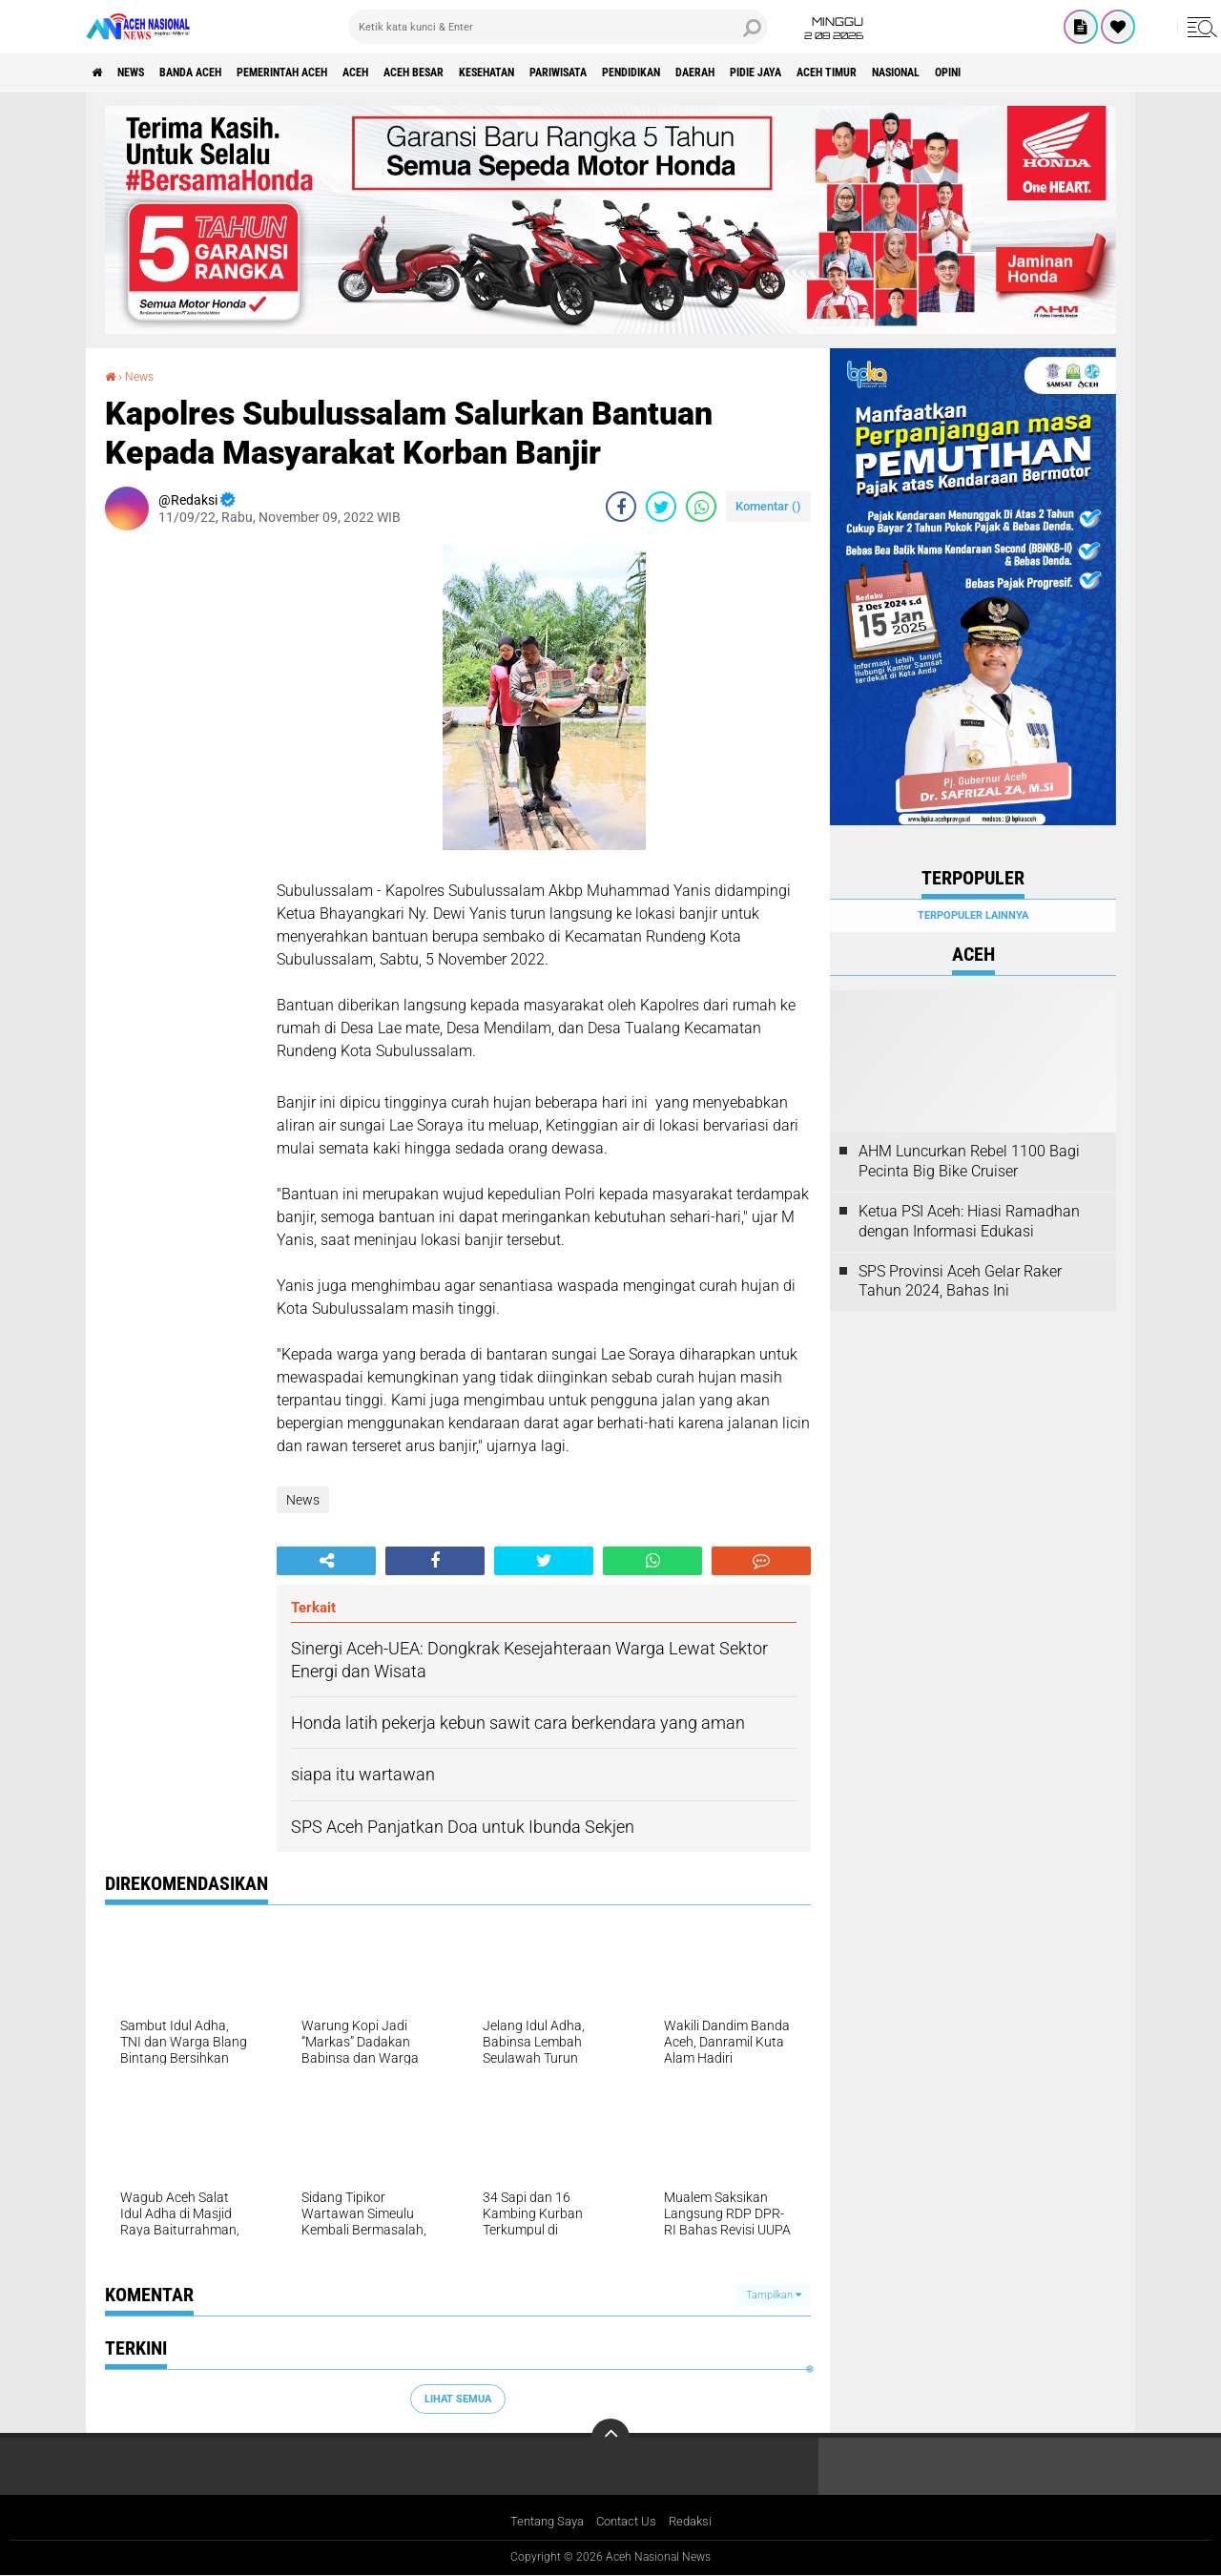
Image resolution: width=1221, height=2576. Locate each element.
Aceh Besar (497, 72)
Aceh (424, 72)
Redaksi (696, 2522)
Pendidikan (768, 72)
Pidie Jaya (923, 72)
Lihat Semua (457, 2398)
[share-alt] (326, 1560)
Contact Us (628, 2522)
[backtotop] (610, 2438)
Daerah (848, 72)
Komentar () (768, 505)
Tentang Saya (542, 2522)
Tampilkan (773, 2295)
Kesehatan (587, 72)
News (146, 72)
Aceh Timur (1010, 72)
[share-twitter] (661, 505)
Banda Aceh (221, 72)
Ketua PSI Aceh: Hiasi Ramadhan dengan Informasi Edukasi (969, 1221)
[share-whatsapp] (701, 505)
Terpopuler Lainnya (973, 915)
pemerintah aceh (333, 72)
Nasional (1096, 72)
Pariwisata (677, 72)
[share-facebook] (621, 505)
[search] (558, 27)
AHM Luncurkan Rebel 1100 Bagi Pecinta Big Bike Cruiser (969, 1161)
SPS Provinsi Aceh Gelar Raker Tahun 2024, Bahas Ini (960, 1281)
